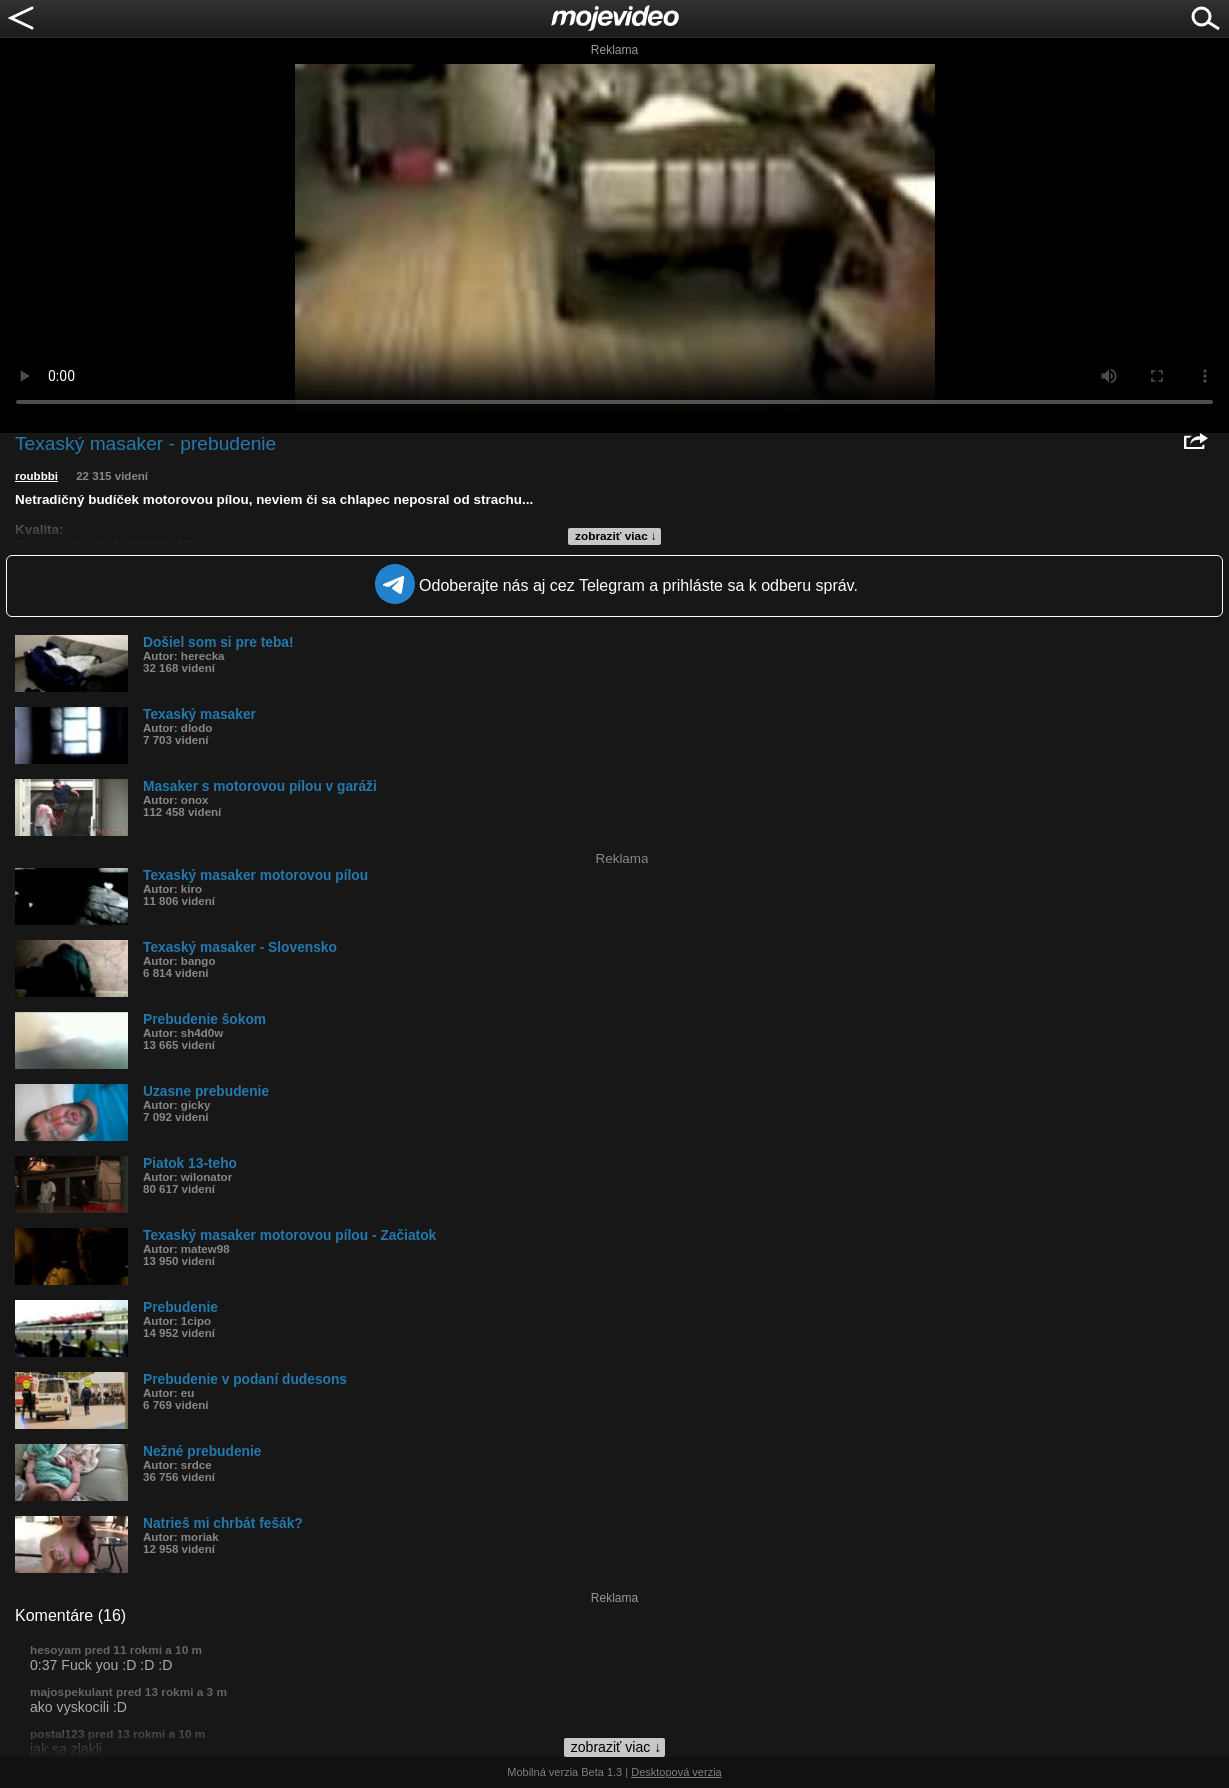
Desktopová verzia (676, 1772)
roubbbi (36, 476)
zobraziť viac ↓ (616, 536)
